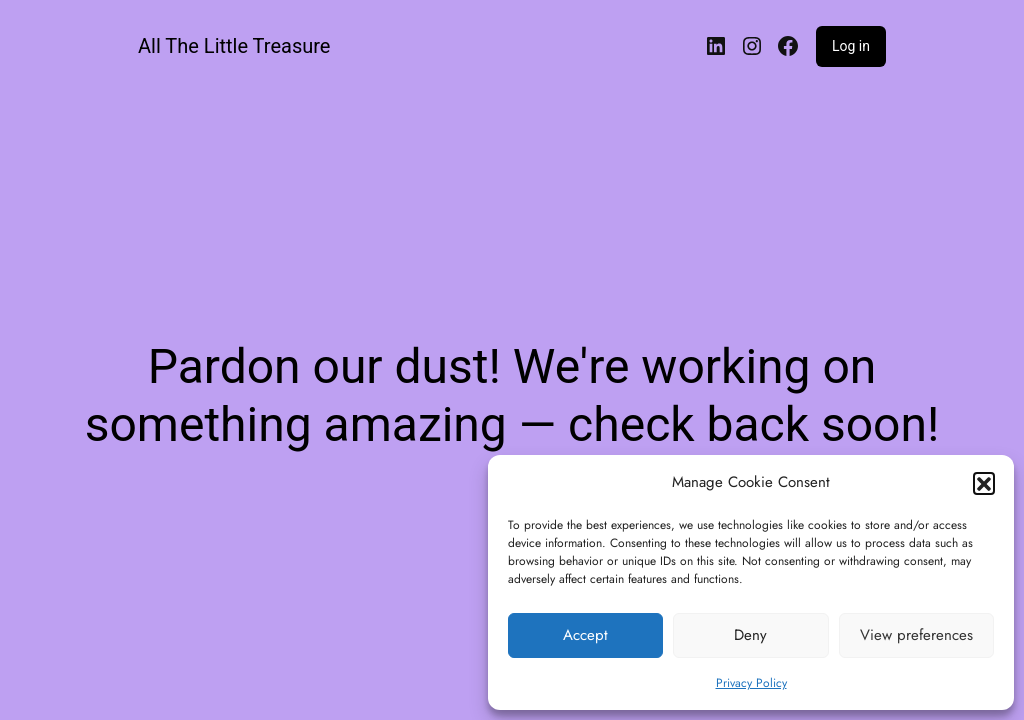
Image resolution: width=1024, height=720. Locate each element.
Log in (851, 46)
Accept (585, 635)
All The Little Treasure (234, 46)
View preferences (916, 635)
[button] (984, 483)
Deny (750, 635)
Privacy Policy (751, 683)
